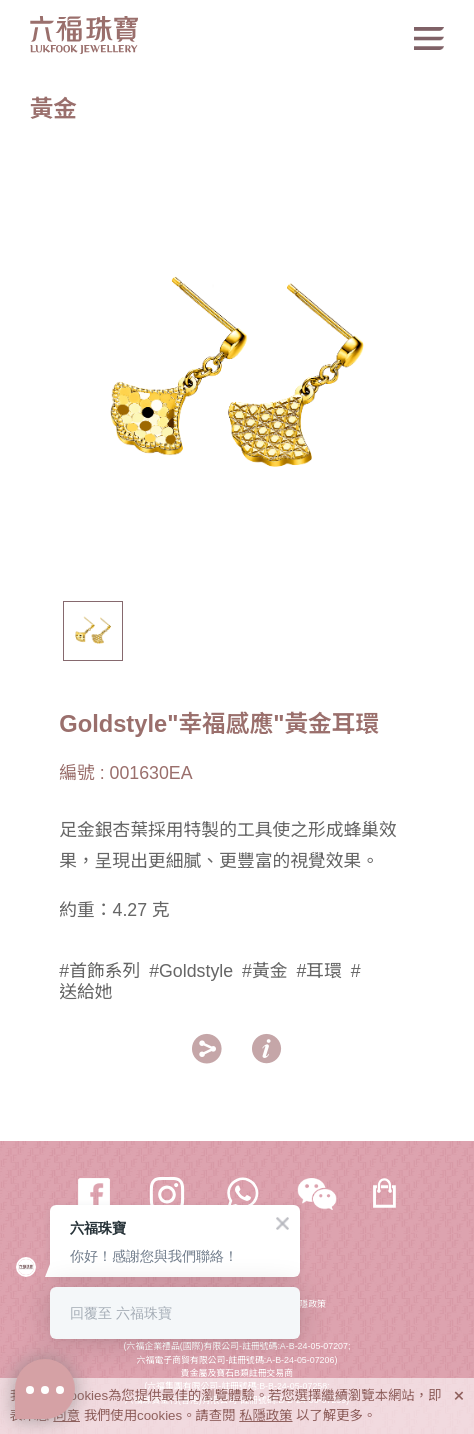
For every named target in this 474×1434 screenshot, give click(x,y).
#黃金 (264, 971)
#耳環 (318, 971)
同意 (66, 1415)
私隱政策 (309, 1304)
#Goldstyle (191, 971)
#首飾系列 (99, 971)
